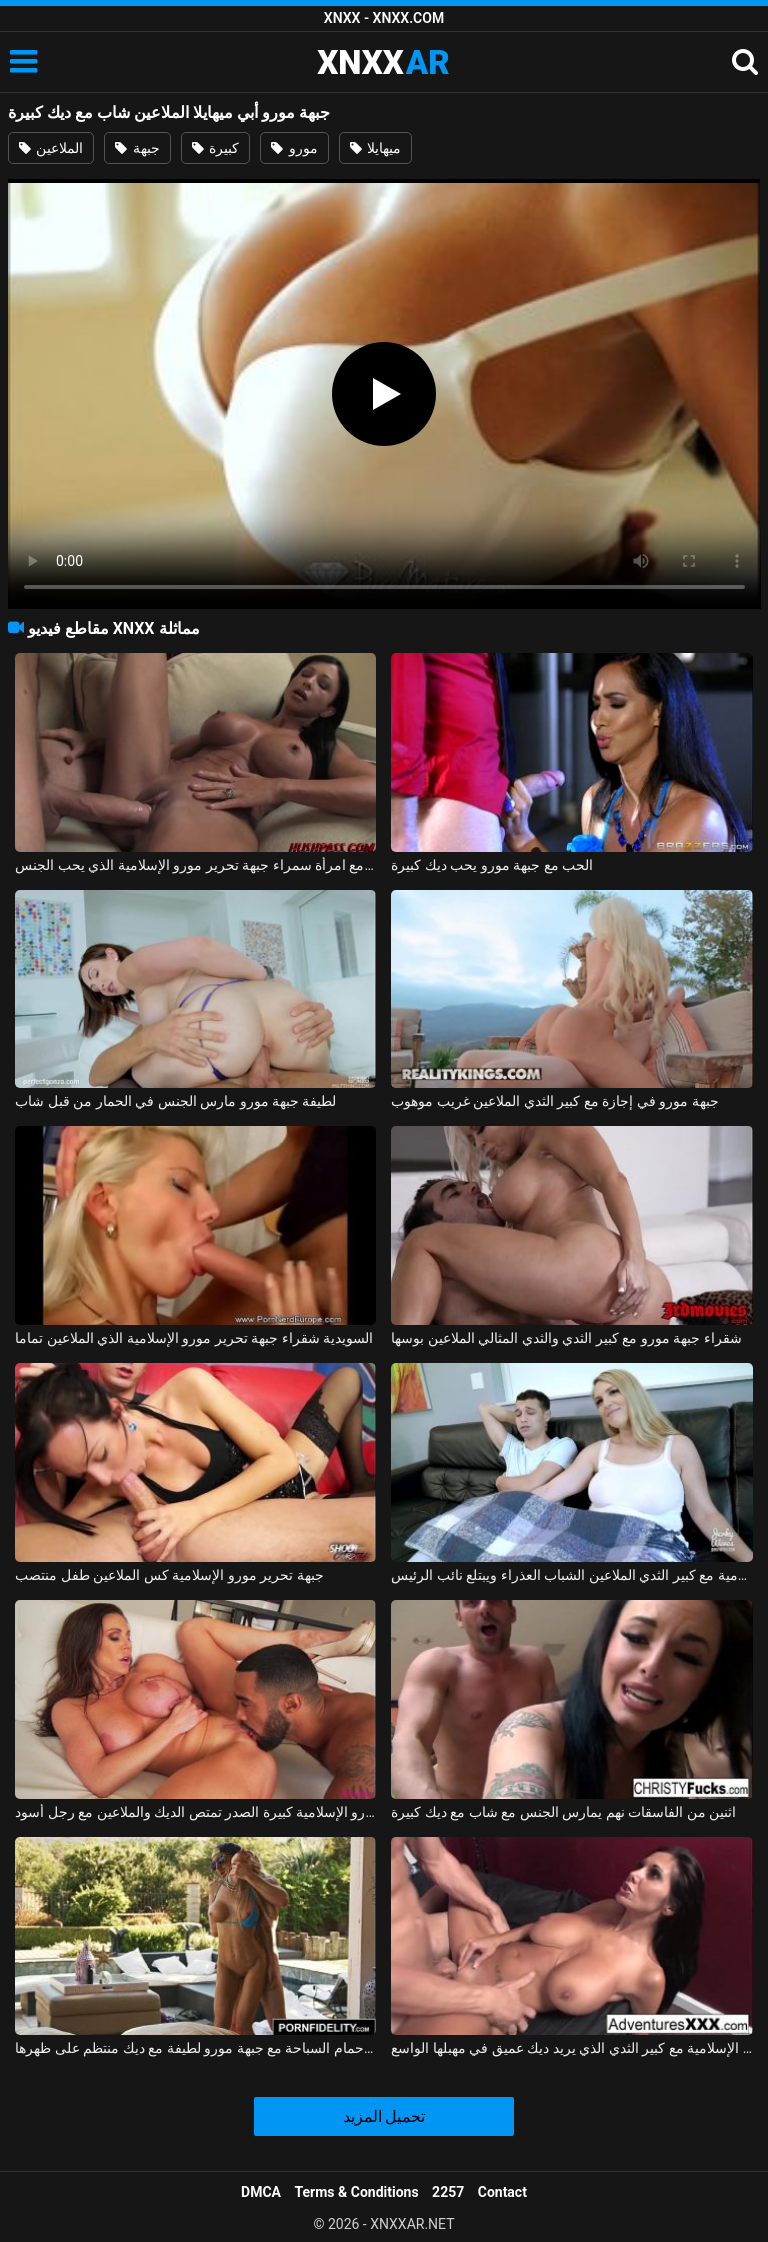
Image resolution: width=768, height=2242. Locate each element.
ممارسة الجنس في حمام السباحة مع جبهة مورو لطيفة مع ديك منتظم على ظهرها (195, 2048)
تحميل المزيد (384, 2116)
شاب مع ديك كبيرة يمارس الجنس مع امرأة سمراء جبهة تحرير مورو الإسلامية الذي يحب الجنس (195, 865)
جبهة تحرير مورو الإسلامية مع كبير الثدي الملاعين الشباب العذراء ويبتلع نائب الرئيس (571, 1575)
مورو (294, 148)
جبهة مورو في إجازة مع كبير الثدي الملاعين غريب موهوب (554, 1101)
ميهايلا (375, 148)
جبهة (137, 148)
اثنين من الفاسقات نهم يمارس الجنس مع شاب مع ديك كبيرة (563, 1812)
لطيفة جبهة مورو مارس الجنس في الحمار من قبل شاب (175, 1101)
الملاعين (51, 148)
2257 (448, 2192)
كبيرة (215, 148)
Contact (502, 2192)
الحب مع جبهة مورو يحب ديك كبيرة (492, 865)
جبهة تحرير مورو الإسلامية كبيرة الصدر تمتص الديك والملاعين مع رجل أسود (195, 1812)
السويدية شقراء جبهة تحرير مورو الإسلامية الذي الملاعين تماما (194, 1338)
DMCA (261, 2192)
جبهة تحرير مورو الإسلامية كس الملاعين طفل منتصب (169, 1575)
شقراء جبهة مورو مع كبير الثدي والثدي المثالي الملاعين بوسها (566, 1338)
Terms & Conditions (357, 2192)
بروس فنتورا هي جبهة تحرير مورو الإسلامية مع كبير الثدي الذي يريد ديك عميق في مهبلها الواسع (571, 2048)
